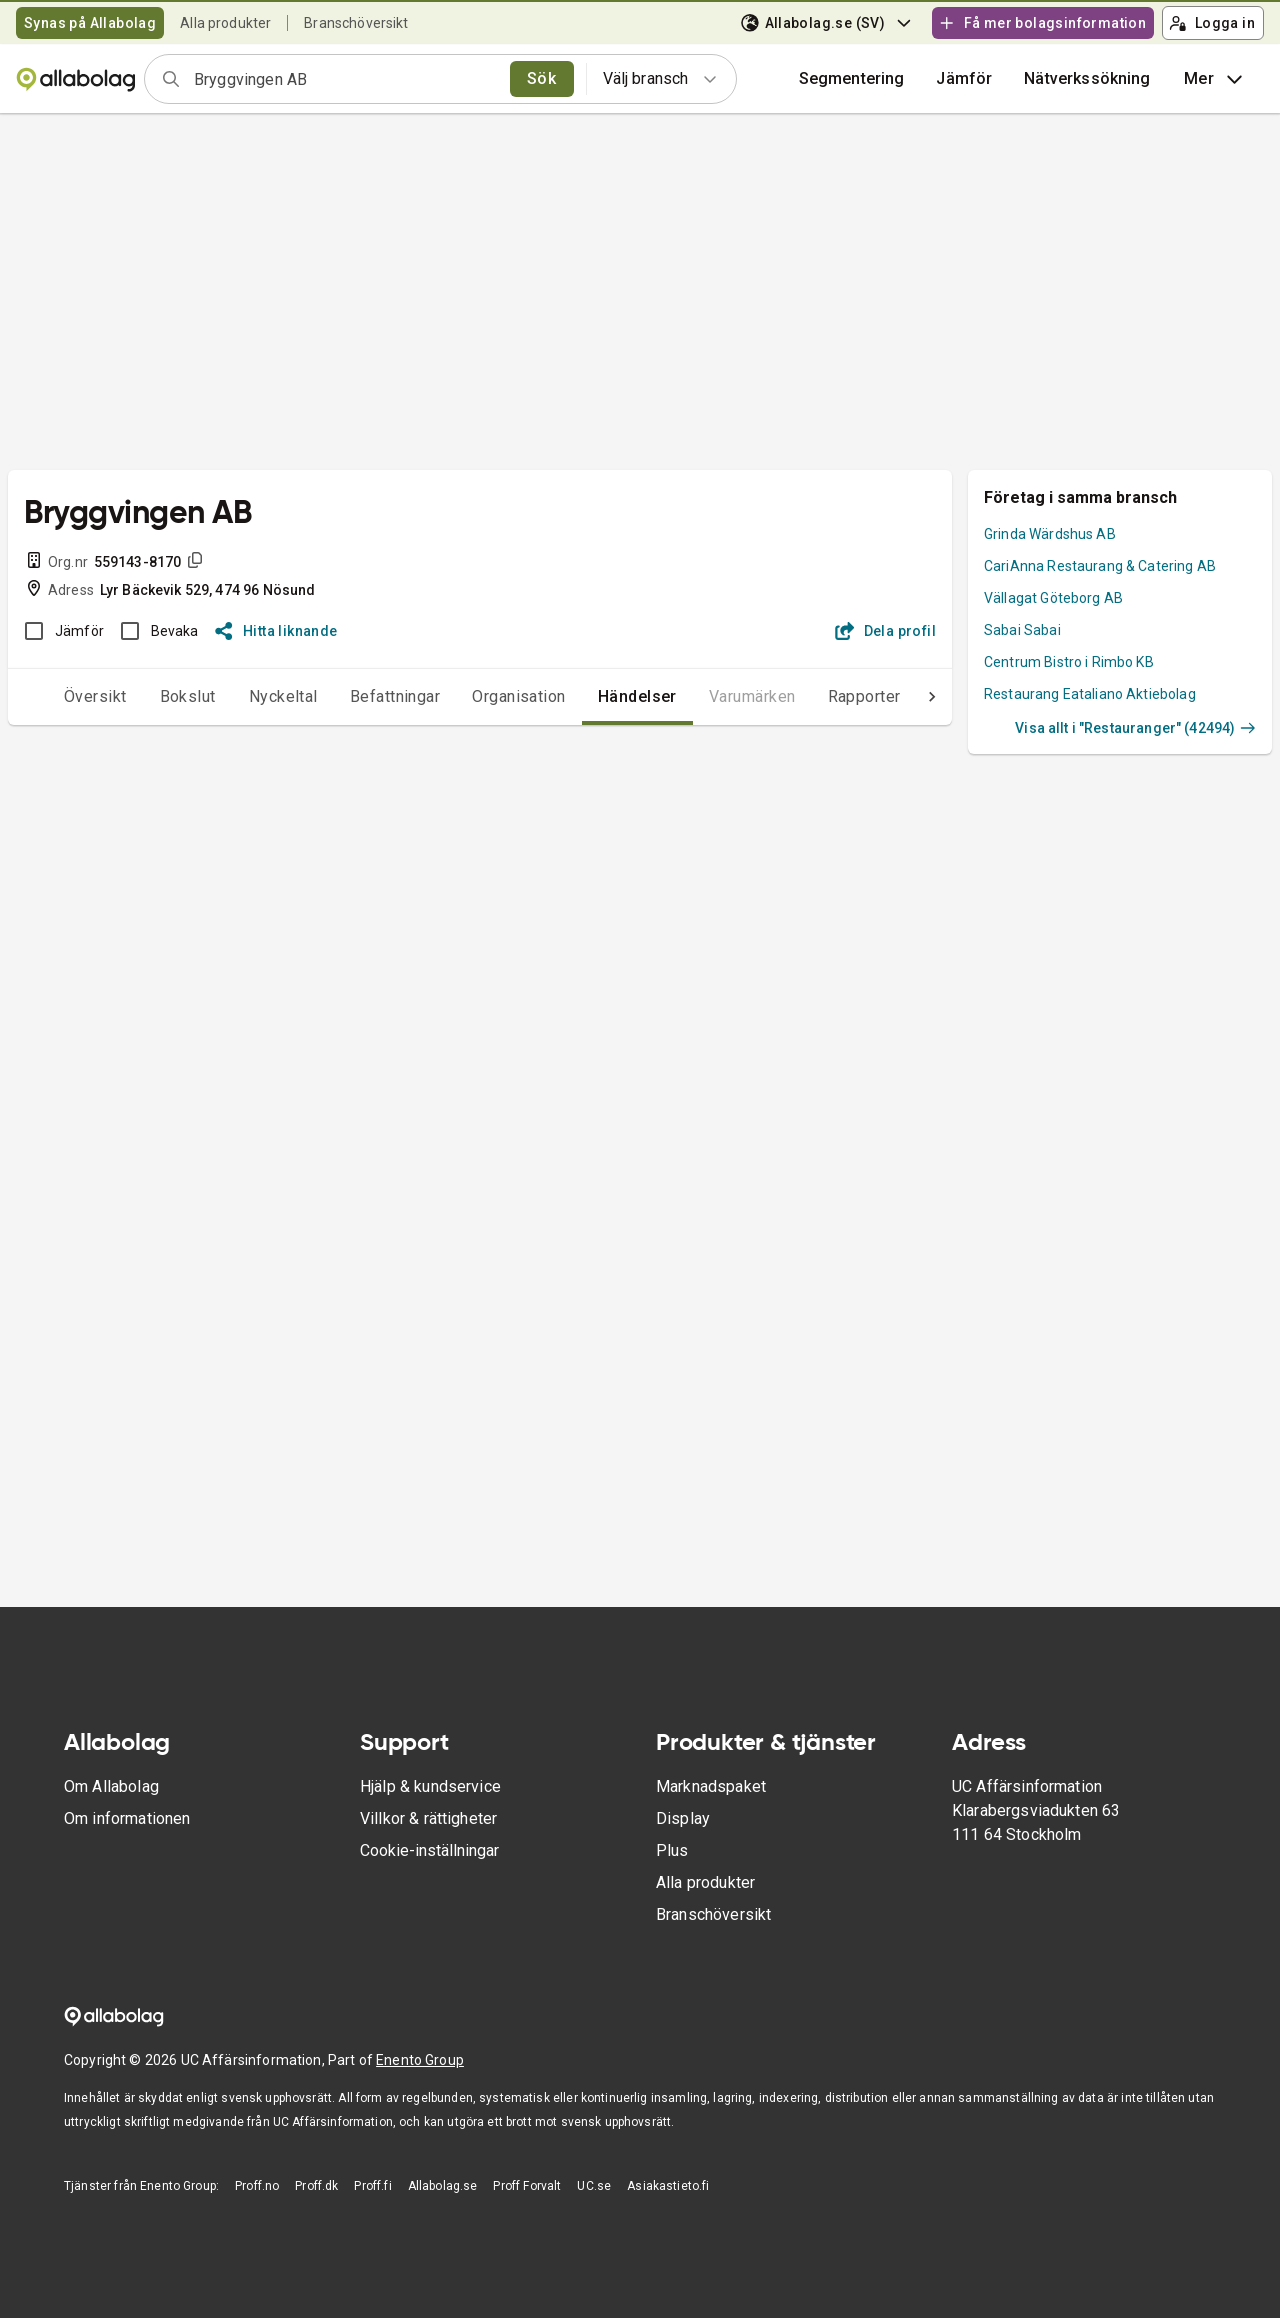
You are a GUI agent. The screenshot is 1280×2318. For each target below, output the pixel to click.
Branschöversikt (356, 23)
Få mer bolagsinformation (1042, 23)
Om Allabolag (111, 1786)
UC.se (594, 2186)
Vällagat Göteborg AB (1053, 598)
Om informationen (127, 1818)
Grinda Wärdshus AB (1050, 534)
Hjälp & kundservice (430, 1786)
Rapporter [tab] (824, 696)
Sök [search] (541, 78)
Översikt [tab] (55, 696)
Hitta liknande (276, 631)
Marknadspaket (711, 1786)
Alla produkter (225, 23)
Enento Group (420, 2060)
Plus (672, 1850)
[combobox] (345, 79)
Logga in (1212, 23)
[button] (964, 79)
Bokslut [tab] (148, 696)
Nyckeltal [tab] (243, 696)
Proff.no (257, 2186)
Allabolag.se (443, 2186)
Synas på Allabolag (90, 23)
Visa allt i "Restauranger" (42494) (1135, 728)
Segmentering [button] (852, 78)
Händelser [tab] (597, 696)
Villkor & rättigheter (428, 1818)
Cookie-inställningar (429, 1850)
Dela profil (885, 631)
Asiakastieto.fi (668, 2186)
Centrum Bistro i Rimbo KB (1069, 662)
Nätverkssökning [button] (1087, 78)
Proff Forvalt (527, 2186)
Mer (1215, 79)
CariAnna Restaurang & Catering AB (1100, 566)
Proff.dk (316, 2186)
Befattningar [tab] (355, 696)
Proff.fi (372, 2186)
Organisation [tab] (479, 696)
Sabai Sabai (1022, 630)
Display (683, 1818)
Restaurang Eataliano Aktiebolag (1090, 694)
